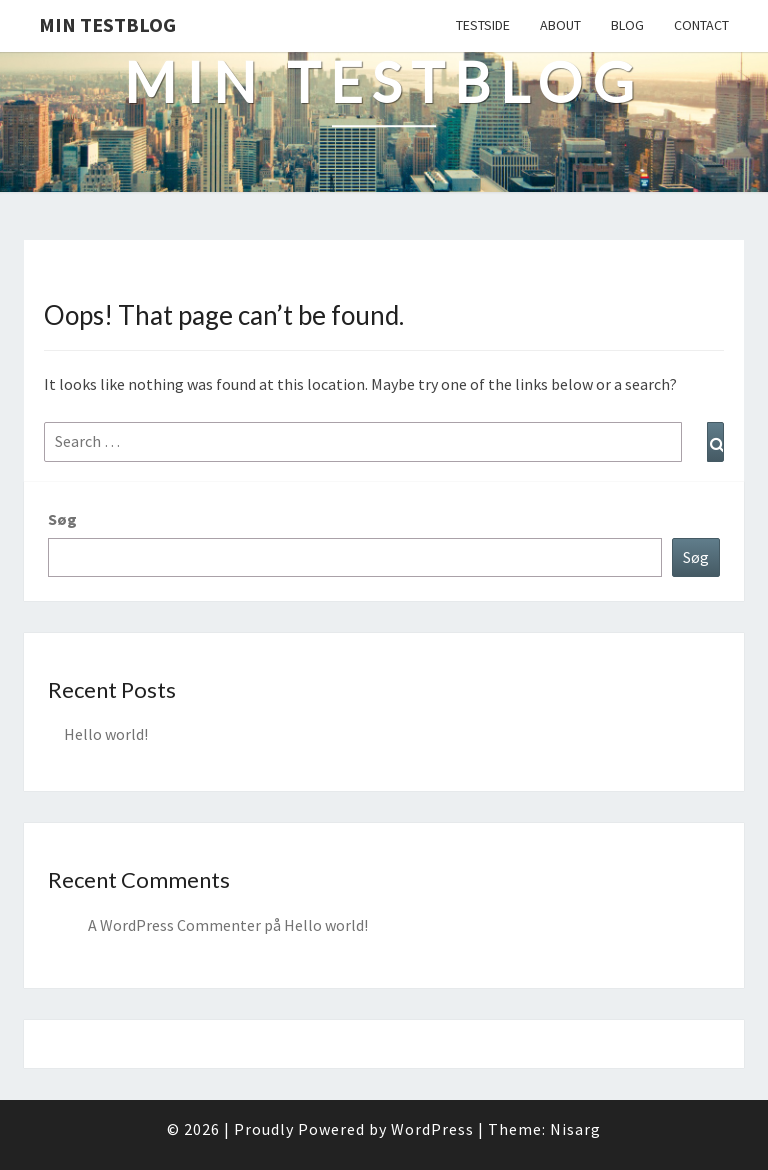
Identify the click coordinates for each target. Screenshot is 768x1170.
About (560, 25)
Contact (701, 25)
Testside (483, 25)
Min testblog (107, 24)
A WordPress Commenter (174, 925)
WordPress (432, 1129)
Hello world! (106, 734)
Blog (627, 25)
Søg (62, 519)
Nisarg (575, 1129)
